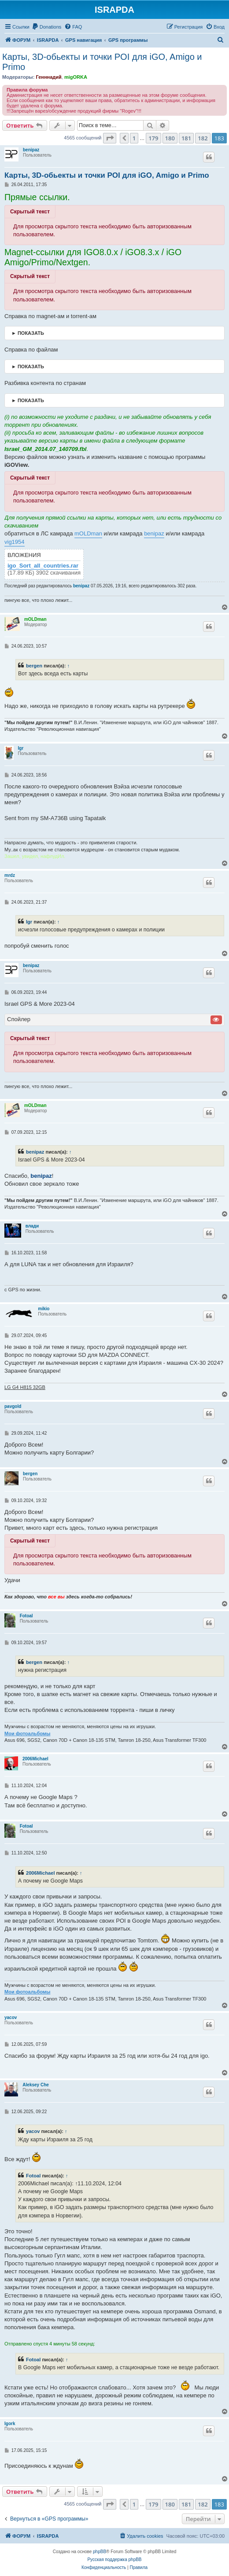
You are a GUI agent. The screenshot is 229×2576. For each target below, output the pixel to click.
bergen (34, 665)
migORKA (75, 77)
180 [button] (170, 138)
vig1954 (14, 542)
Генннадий (48, 77)
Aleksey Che (35, 2084)
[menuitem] (47, 27)
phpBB (99, 2551)
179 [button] (153, 138)
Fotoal (26, 1615)
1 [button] (134, 138)
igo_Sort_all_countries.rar (42, 566)
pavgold (12, 1406)
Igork (9, 2423)
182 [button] (202, 138)
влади (32, 1226)
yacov (10, 2017)
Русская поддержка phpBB (114, 2559)
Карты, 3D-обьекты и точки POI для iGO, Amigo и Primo (102, 62)
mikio (43, 1308)
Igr (21, 748)
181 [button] (186, 138)
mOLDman (88, 533)
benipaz (31, 149)
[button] (109, 138)
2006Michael (35, 1758)
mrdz (9, 875)
